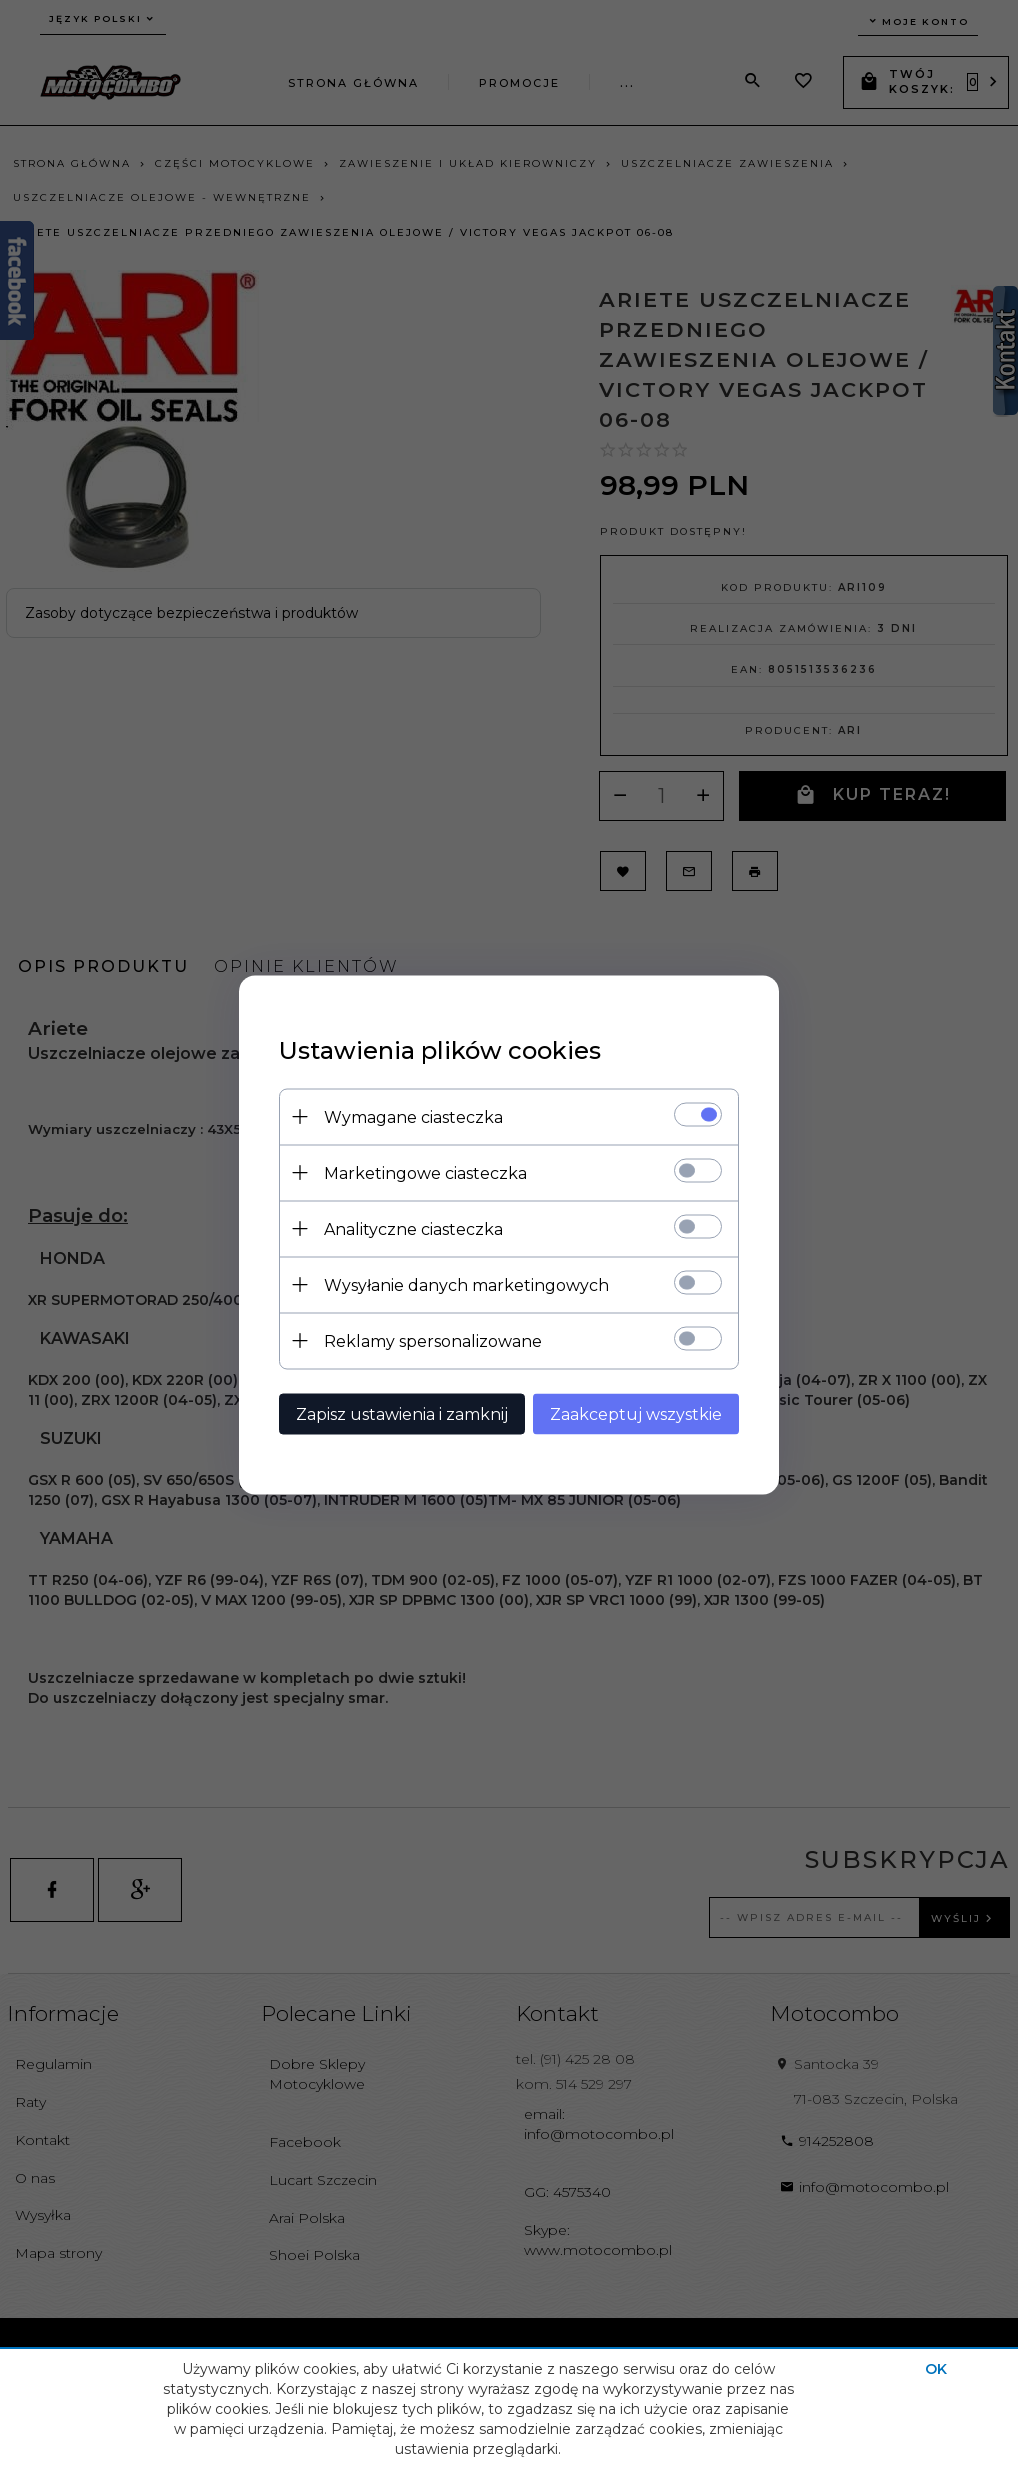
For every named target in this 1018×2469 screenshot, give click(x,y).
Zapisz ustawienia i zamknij (402, 1413)
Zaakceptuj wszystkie (636, 1413)
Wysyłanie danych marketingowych (466, 1284)
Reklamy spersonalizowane (433, 1340)
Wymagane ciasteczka (413, 1116)
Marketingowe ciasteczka (425, 1172)
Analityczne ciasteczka (413, 1228)
